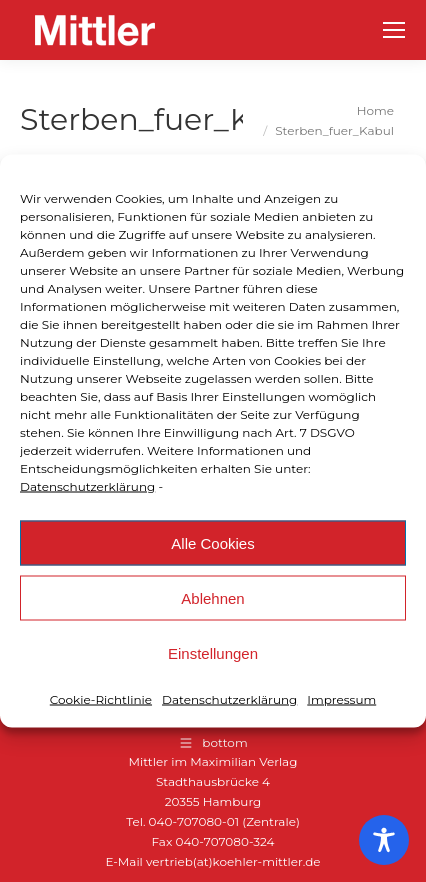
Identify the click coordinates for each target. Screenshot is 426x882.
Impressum (341, 699)
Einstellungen (213, 652)
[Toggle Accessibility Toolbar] (384, 840)
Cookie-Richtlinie (101, 699)
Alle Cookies (212, 542)
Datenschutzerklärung (87, 486)
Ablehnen (212, 597)
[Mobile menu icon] (394, 30)
